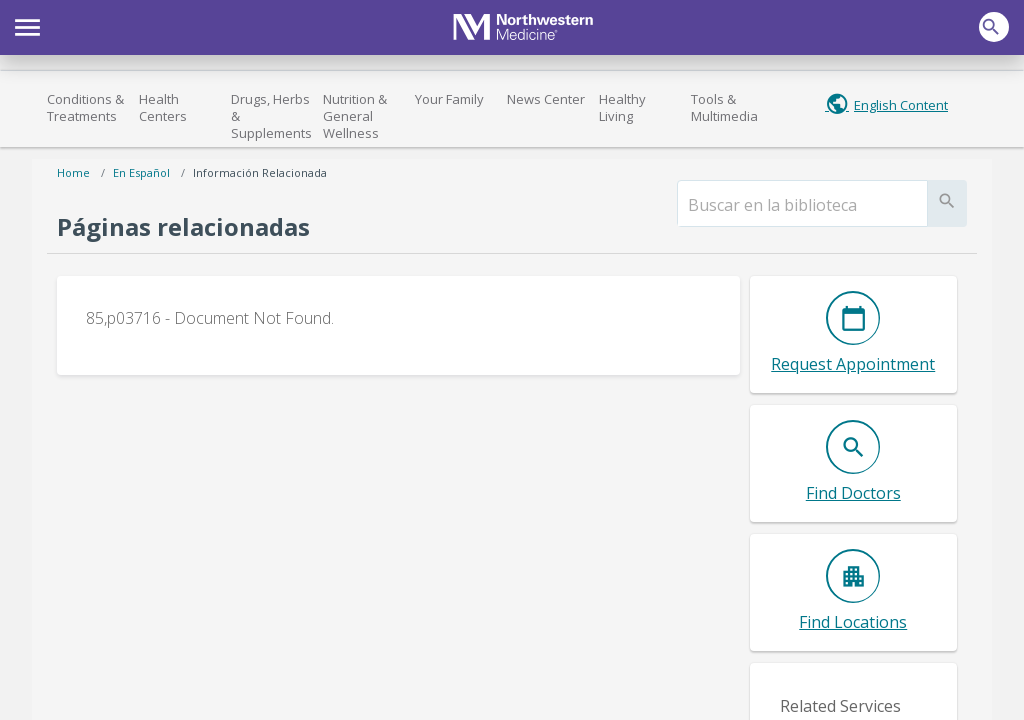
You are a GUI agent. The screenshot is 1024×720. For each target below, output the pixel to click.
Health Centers (163, 107)
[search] (802, 205)
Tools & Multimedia (724, 107)
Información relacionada (260, 172)
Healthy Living (622, 107)
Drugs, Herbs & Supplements (271, 116)
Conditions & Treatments (85, 107)
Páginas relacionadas (183, 226)
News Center (546, 99)
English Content (901, 105)
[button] (27, 25)
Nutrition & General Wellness (355, 116)
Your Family (449, 99)
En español (141, 172)
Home (73, 172)
